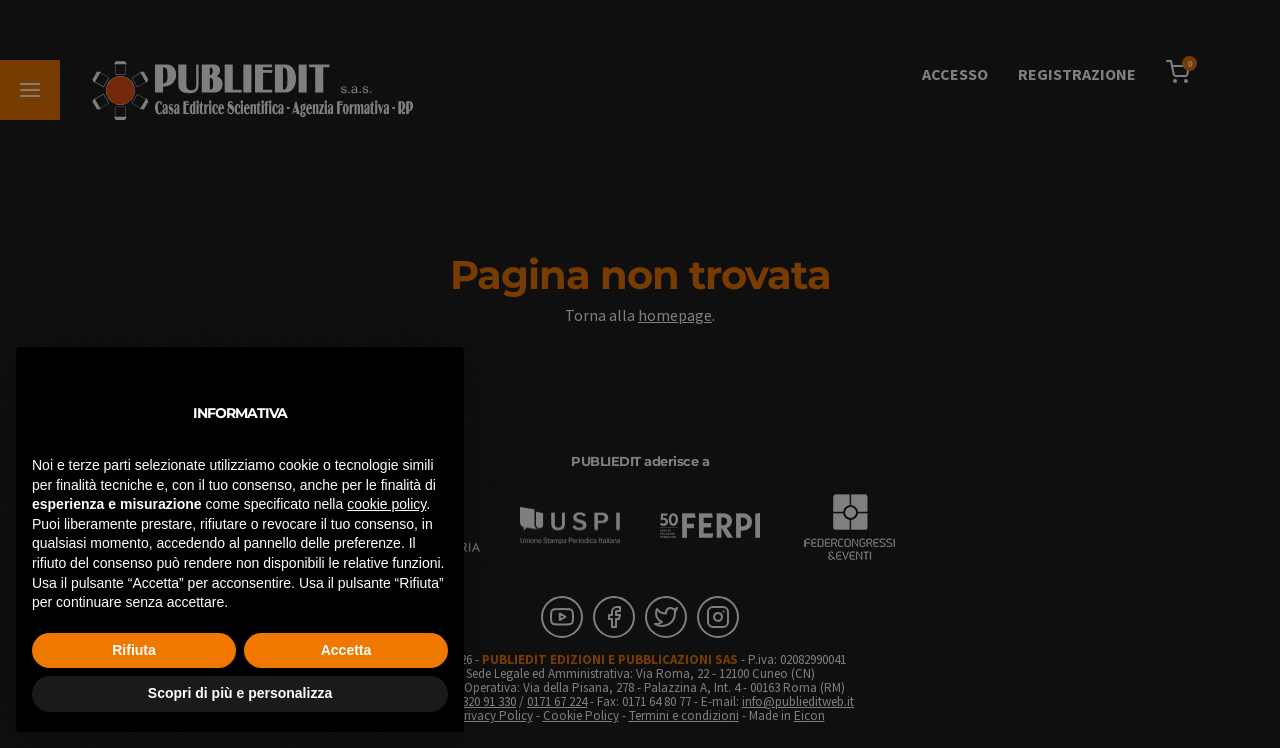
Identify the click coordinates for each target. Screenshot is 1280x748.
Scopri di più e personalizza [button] (240, 693)
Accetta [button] (346, 650)
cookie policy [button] (386, 504)
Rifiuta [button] (134, 650)
